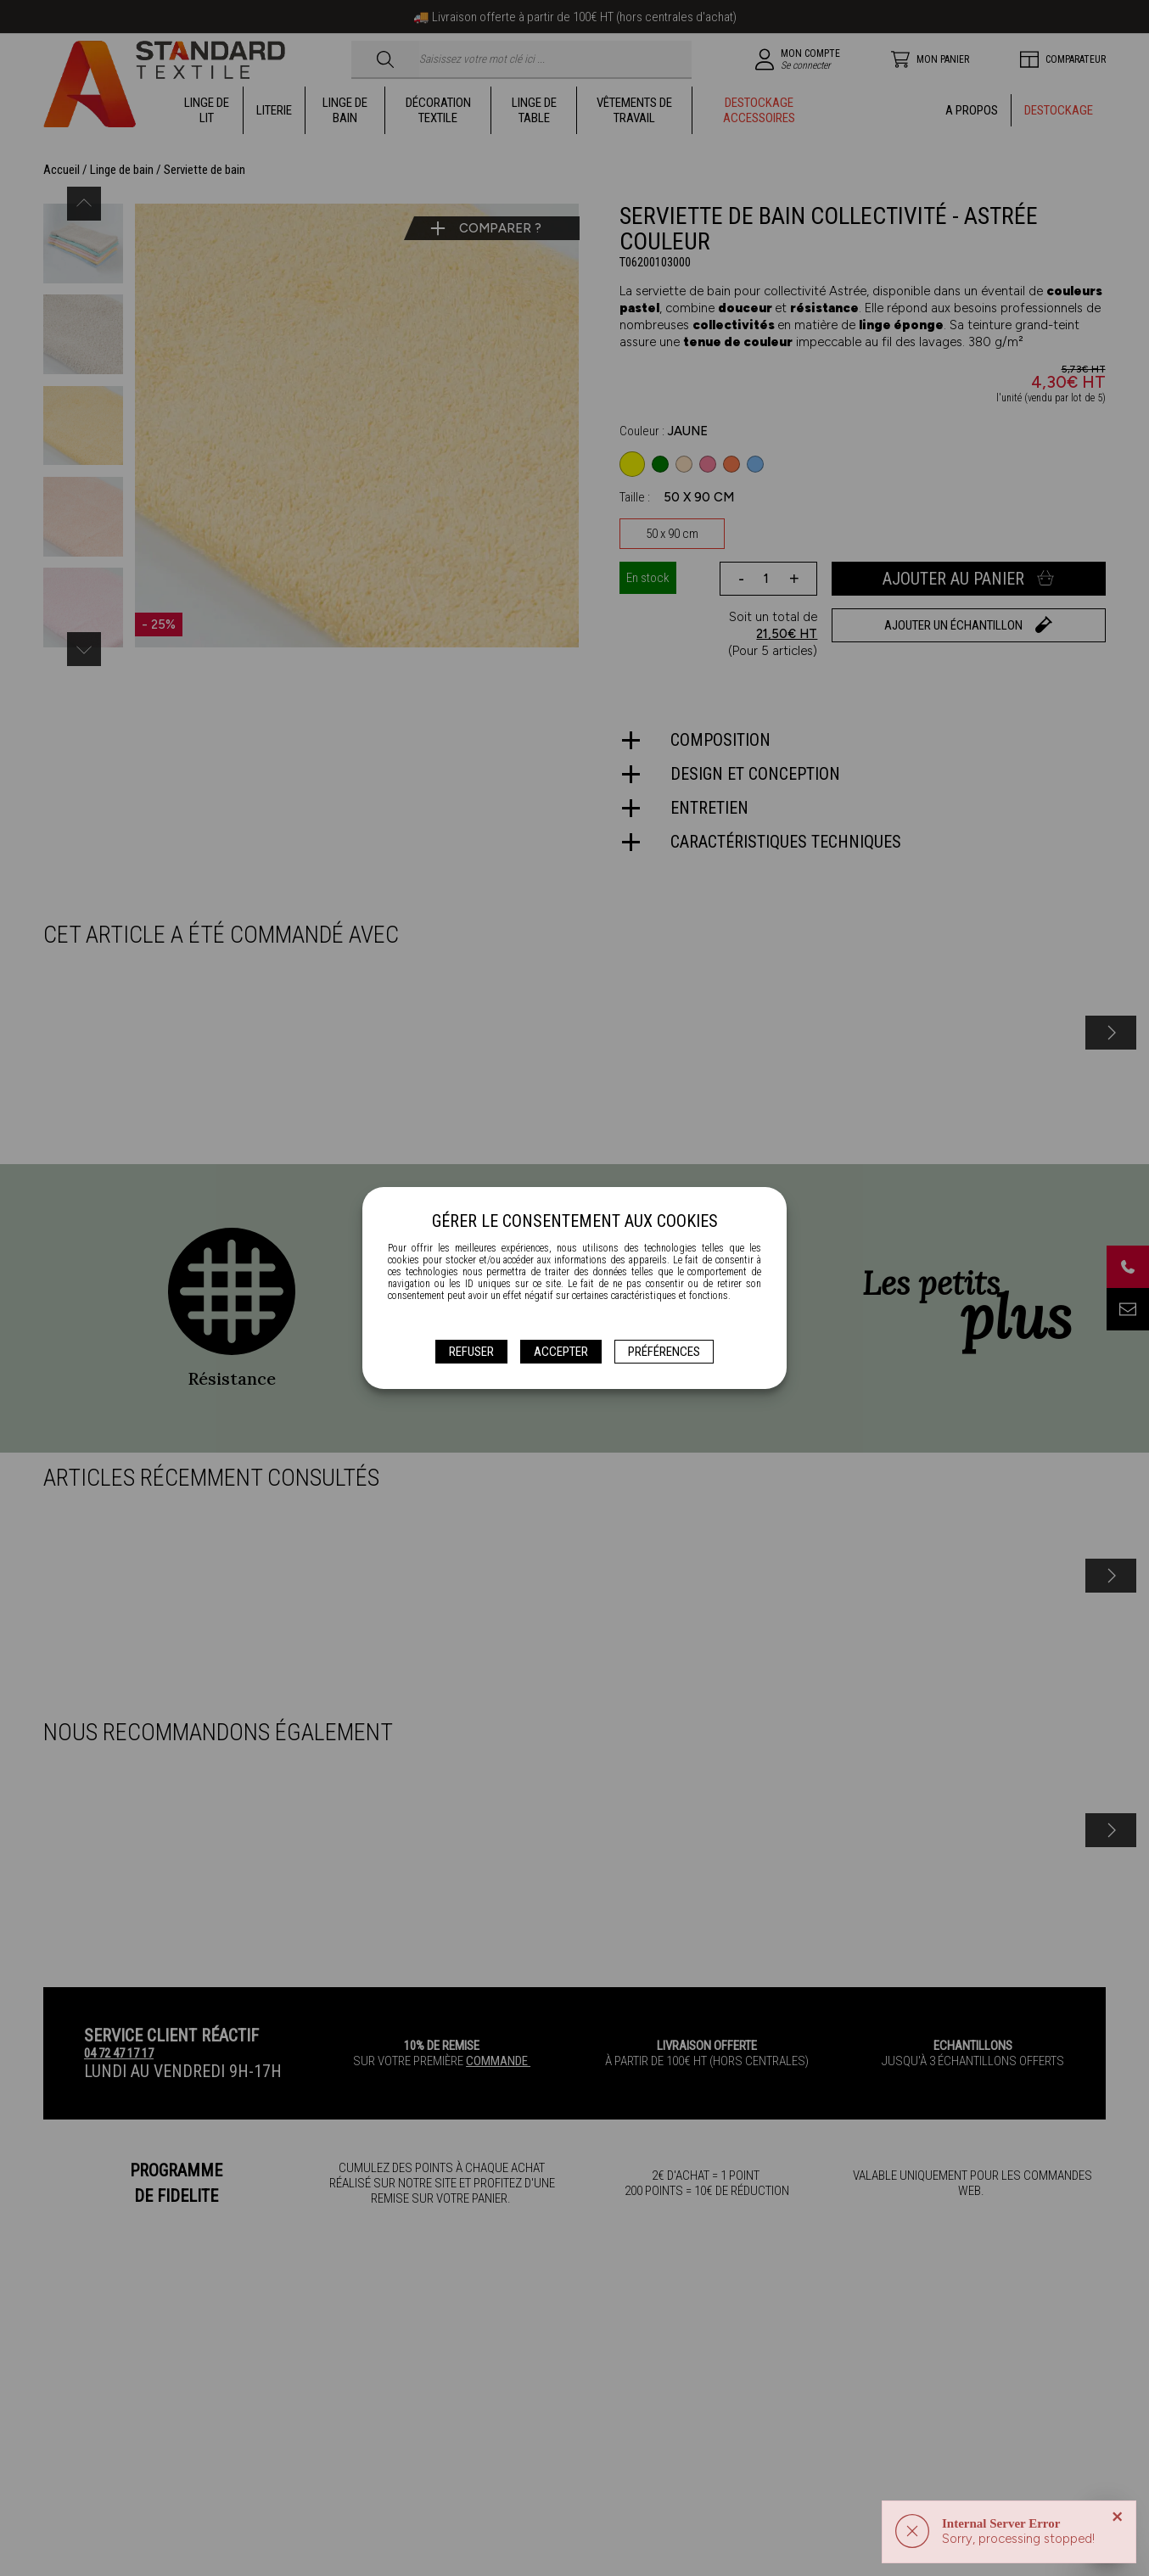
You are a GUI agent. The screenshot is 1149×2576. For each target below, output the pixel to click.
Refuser (471, 1351)
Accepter (561, 1351)
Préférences (664, 1351)
